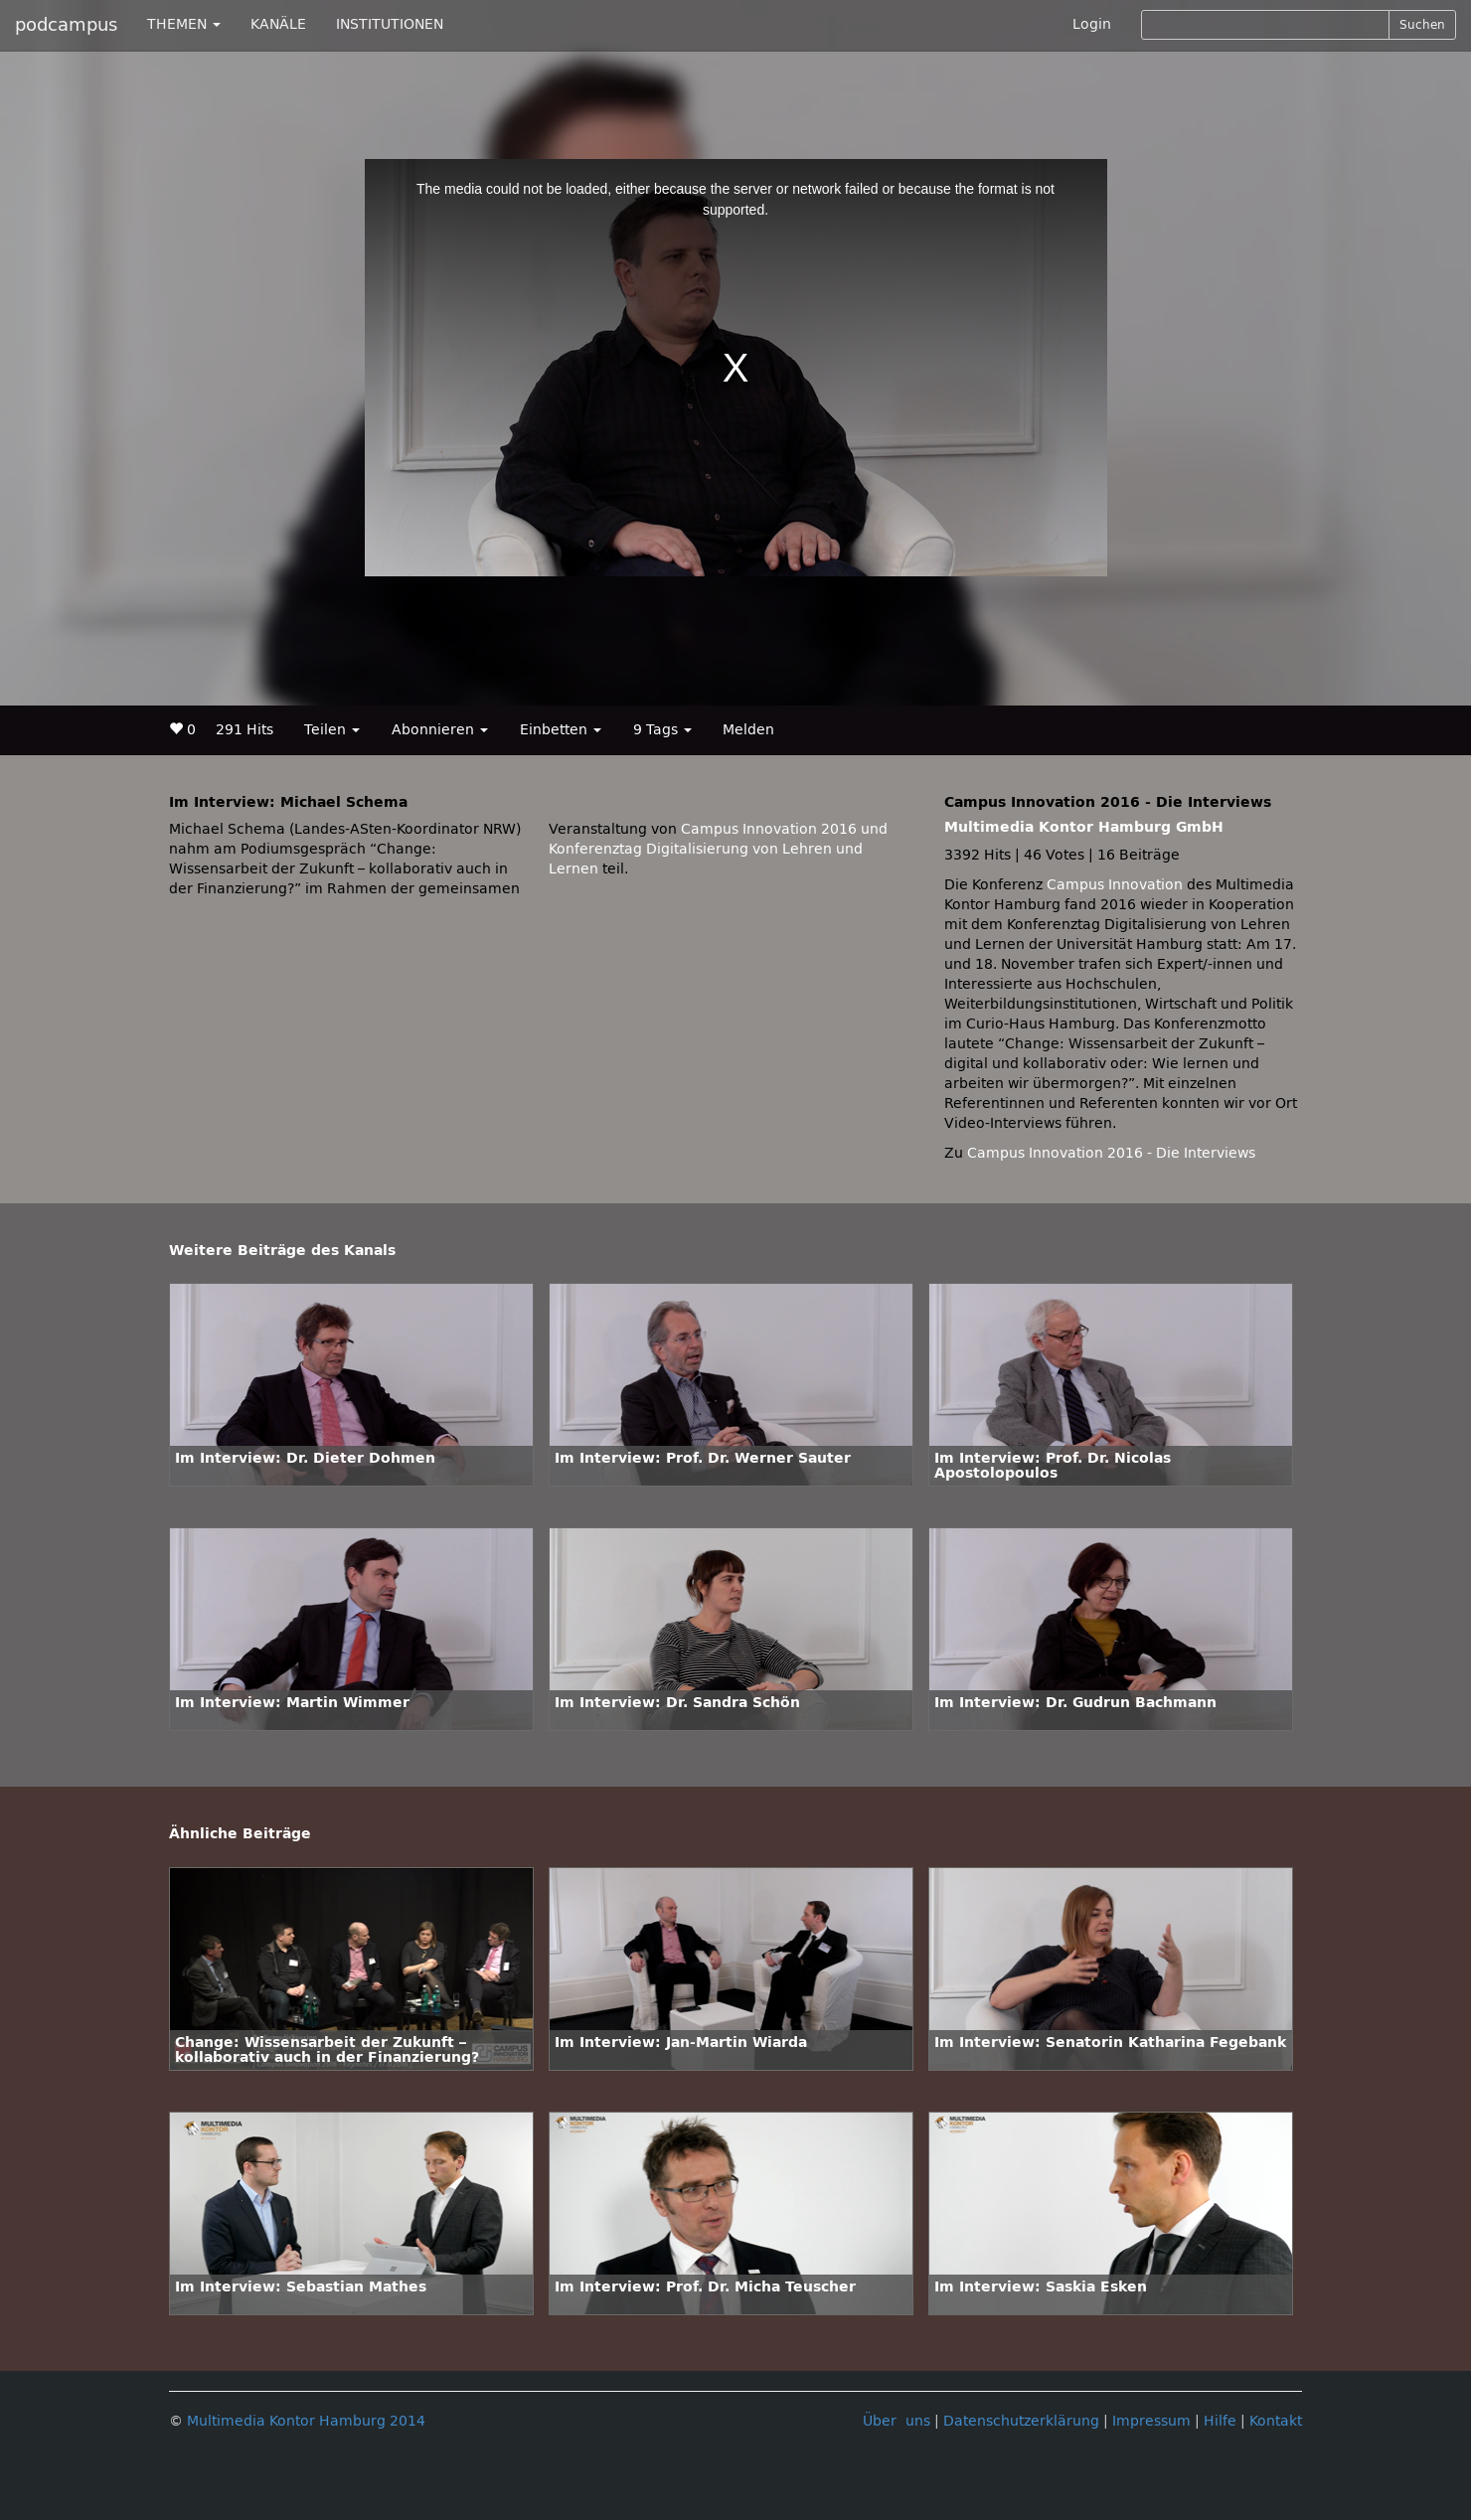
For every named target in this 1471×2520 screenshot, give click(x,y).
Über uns (896, 2421)
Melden (748, 729)
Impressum (1151, 2421)
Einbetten (560, 729)
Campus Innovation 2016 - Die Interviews (1111, 1153)
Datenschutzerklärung (1021, 2421)
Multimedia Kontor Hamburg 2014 (306, 2421)
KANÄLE (278, 24)
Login (1091, 24)
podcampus (66, 25)
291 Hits (244, 729)
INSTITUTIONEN (389, 24)
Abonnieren (440, 729)
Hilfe (1220, 2421)
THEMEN (184, 24)
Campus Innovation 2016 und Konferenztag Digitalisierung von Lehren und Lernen (718, 849)
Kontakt (1275, 2421)
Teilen (332, 729)
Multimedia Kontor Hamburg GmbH (1084, 827)
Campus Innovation (1115, 884)
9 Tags (662, 729)
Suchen (1422, 25)
